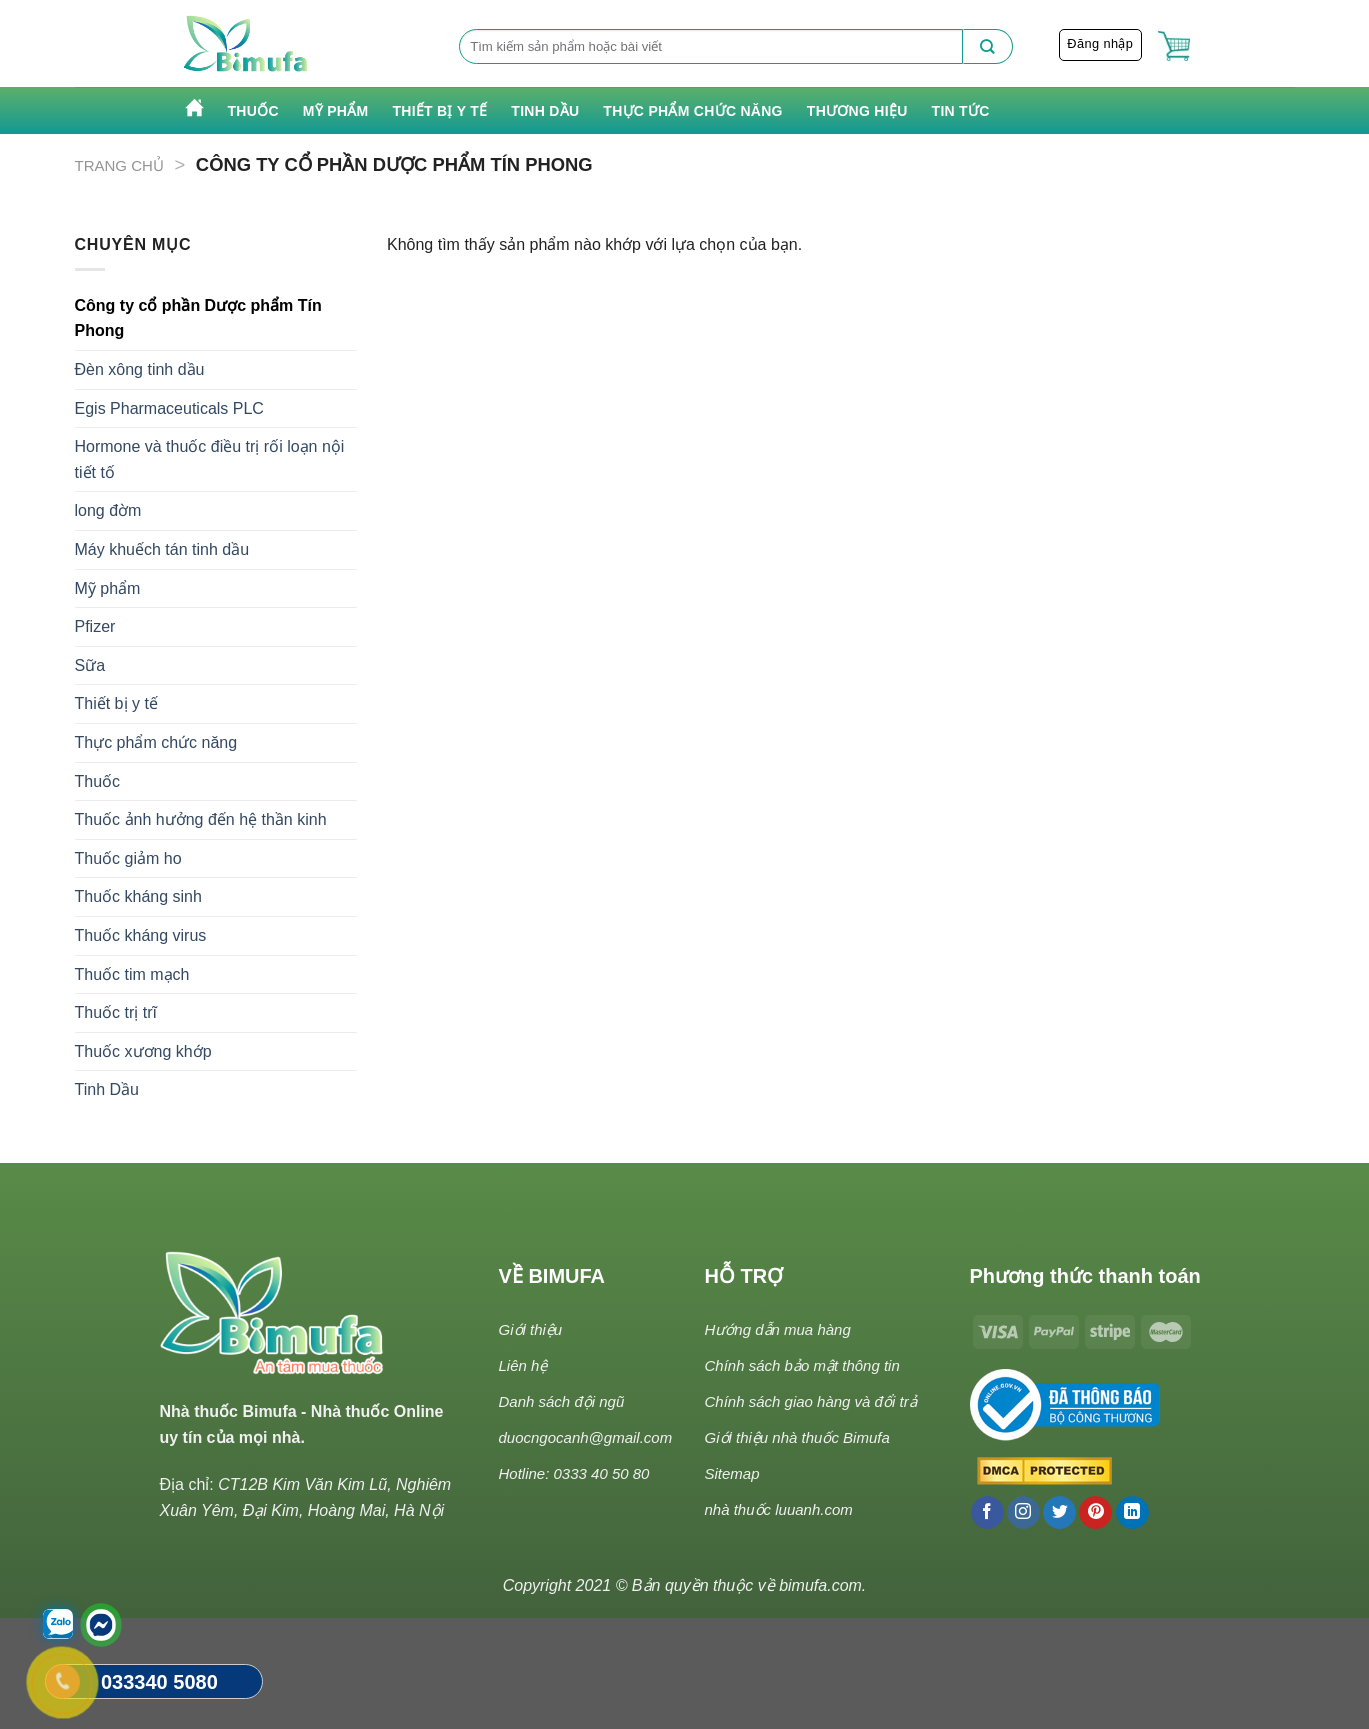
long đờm (108, 510)
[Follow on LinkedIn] (1132, 1513)
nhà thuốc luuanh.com (779, 1509)
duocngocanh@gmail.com (586, 1437)
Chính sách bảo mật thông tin (802, 1365)
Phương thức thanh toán (1085, 1276)
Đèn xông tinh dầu (140, 369)
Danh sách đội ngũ (562, 1401)
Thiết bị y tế (439, 111)
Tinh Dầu (545, 111)
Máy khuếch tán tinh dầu (162, 549)
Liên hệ (523, 1365)
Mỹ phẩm (336, 111)
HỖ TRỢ (744, 1276)
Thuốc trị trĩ (116, 1012)
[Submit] (988, 46)
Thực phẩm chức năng (692, 111)
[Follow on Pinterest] (1095, 1513)
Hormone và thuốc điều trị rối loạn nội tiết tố (210, 459)
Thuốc (253, 111)
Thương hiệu (857, 111)
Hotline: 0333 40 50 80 (574, 1473)
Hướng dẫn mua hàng (778, 1329)
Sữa (90, 665)
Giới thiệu (531, 1329)
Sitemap (732, 1473)
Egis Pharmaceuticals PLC (169, 408)
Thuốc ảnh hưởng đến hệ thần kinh (201, 819)
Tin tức (961, 111)
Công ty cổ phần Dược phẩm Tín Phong (198, 318)
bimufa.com (820, 1585)
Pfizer (95, 626)
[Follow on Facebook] (987, 1513)
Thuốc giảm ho (128, 858)
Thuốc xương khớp (143, 1051)
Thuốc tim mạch (132, 974)
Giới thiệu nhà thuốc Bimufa (797, 1437)
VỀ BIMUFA (552, 1276)
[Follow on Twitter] (1059, 1513)
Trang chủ (119, 165)
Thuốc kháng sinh (138, 896)
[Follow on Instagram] (1023, 1513)
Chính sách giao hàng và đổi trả (811, 1401)
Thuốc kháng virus (141, 935)
